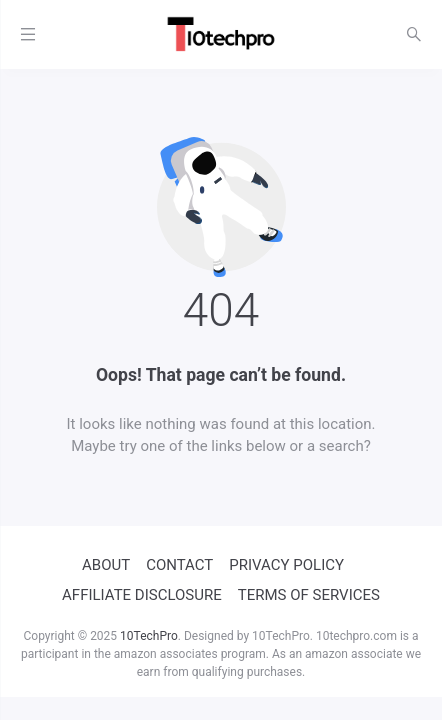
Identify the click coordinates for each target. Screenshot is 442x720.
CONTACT (179, 565)
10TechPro (149, 636)
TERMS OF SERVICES (309, 595)
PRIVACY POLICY (286, 565)
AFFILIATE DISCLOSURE (142, 595)
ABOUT (106, 565)
